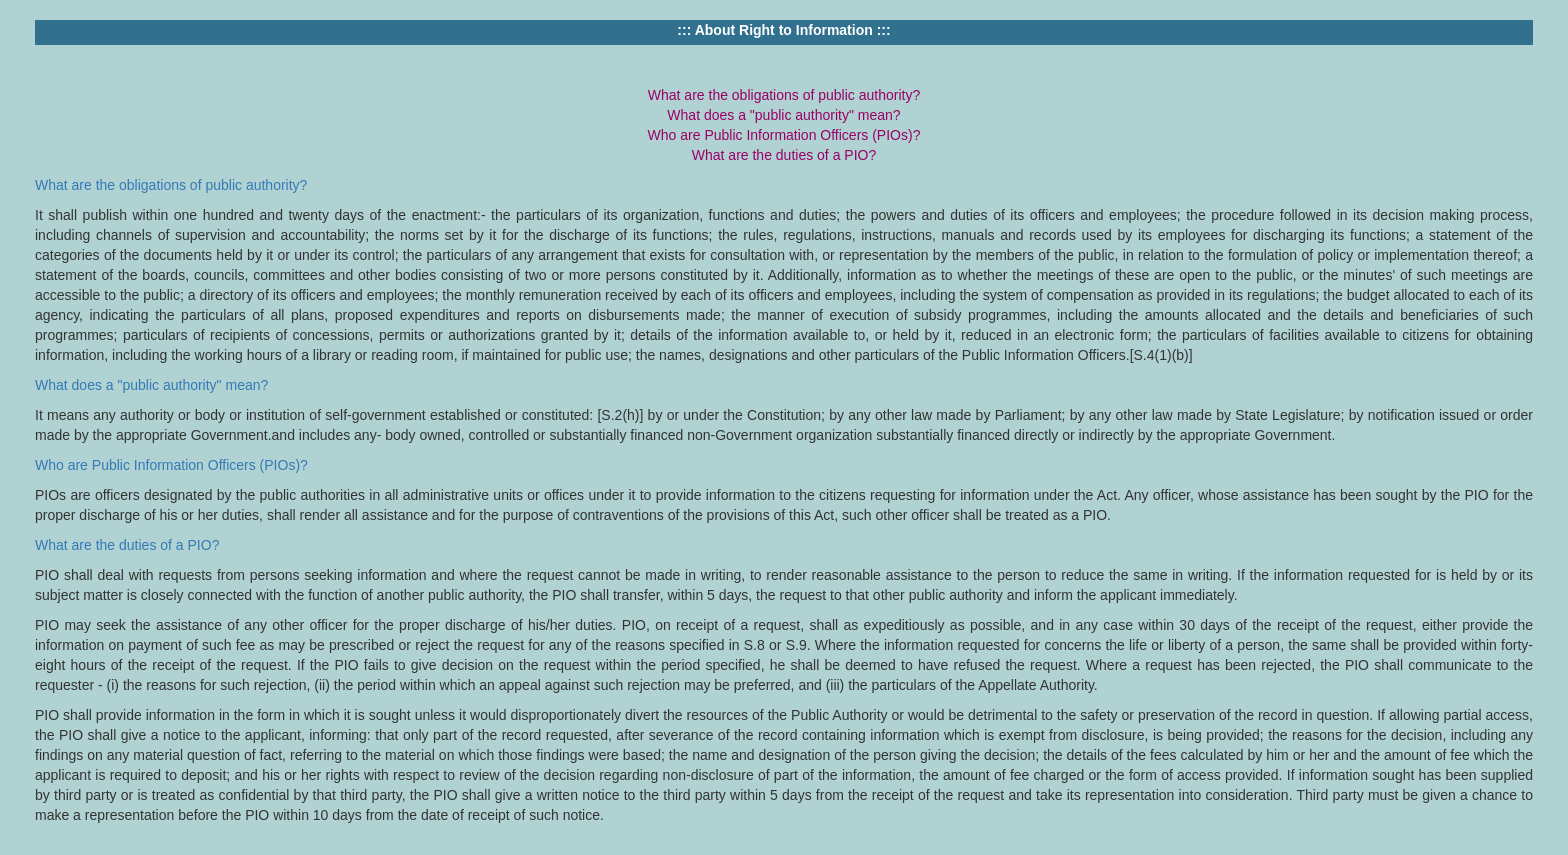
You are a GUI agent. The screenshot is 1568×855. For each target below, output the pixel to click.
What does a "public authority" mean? (151, 385)
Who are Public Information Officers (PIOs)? (171, 465)
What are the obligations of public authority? (171, 185)
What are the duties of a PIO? (127, 545)
